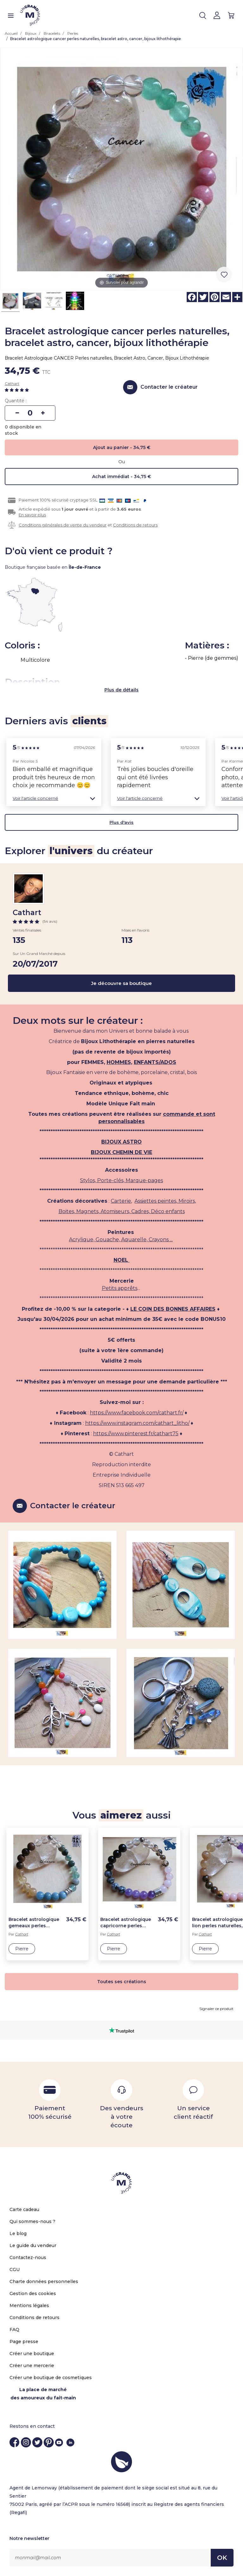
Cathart (12, 383)
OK (222, 2557)
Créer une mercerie (31, 2365)
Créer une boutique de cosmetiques (50, 2377)
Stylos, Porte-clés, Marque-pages (121, 1180)
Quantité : (16, 401)
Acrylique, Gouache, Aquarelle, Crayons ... (121, 1239)
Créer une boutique (31, 2353)
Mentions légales (29, 2305)
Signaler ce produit (216, 2008)
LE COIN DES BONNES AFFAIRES (172, 1309)
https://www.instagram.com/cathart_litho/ (137, 1423)
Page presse (23, 2341)
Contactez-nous (27, 2257)
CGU (14, 2269)
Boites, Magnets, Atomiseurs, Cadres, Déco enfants (122, 1211)
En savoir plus (32, 514)
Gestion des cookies (32, 2293)
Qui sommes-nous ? (32, 2221)
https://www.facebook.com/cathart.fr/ (137, 1413)
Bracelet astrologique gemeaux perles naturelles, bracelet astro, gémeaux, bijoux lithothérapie (35, 1923)
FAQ (14, 2329)
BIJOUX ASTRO (121, 1142)
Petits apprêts (119, 1288)
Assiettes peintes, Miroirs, (165, 1201)
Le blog (18, 2233)
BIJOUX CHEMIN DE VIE (121, 1152)
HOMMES (119, 1062)
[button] (54, 798)
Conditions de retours (135, 524)
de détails (127, 690)
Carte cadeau (24, 2209)
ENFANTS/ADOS (155, 1062)
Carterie (121, 1201)
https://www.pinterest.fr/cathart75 (135, 1434)
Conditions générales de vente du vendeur (63, 524)
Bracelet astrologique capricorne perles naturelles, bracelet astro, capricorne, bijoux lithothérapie (125, 1923)
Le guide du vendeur (32, 2245)
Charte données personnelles (43, 2281)
